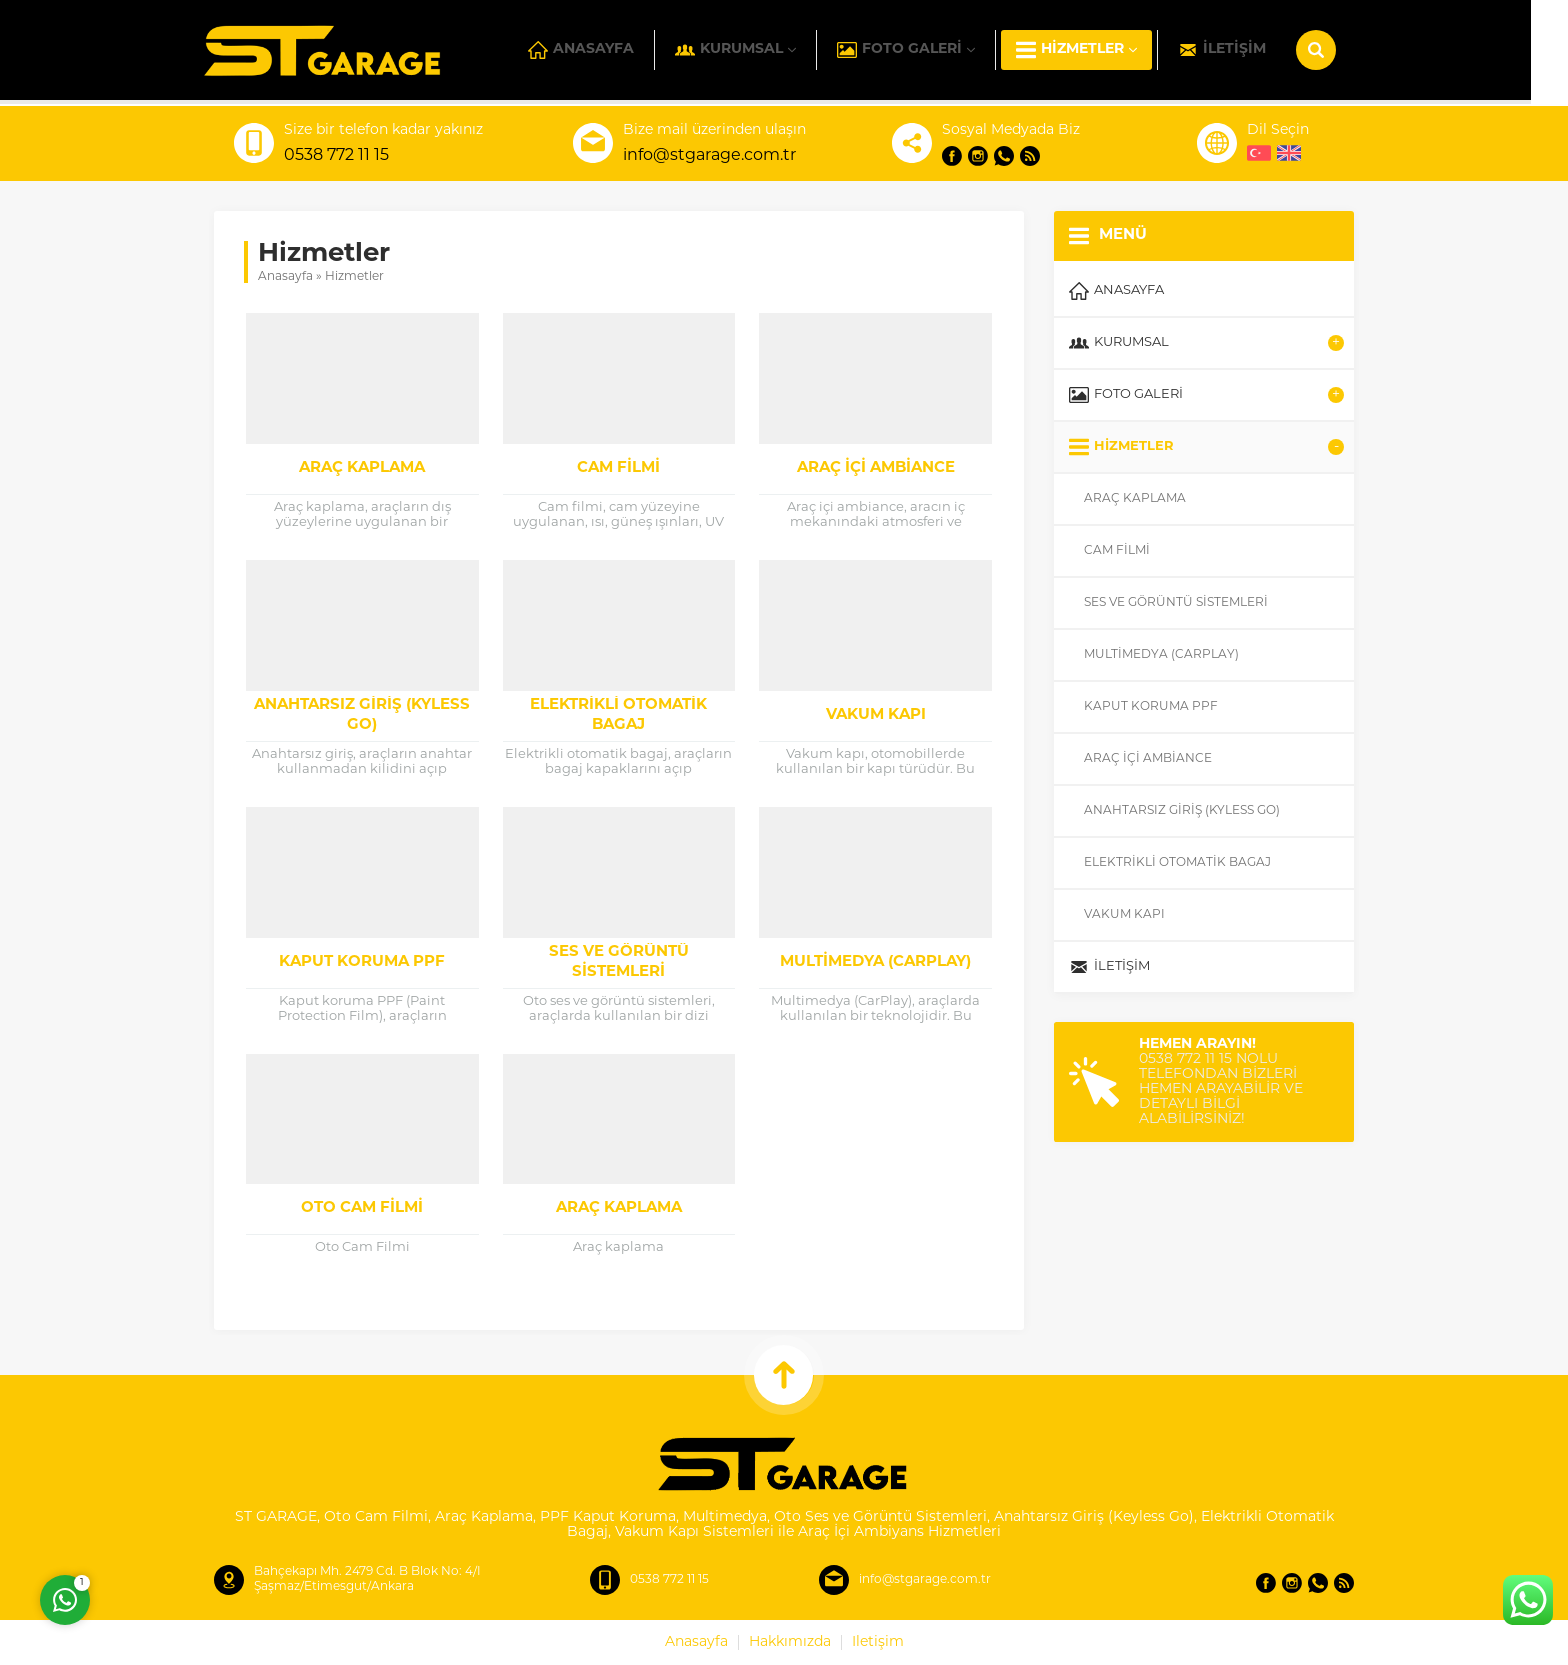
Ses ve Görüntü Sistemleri (619, 962)
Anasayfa (285, 277)
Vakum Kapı (876, 715)
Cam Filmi (618, 468)
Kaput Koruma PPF (362, 962)
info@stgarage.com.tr (709, 156)
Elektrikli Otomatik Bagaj (618, 715)
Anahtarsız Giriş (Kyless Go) (362, 715)
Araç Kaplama (362, 468)
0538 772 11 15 (336, 156)
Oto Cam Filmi (362, 1208)
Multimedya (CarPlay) (875, 962)
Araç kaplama (619, 1208)
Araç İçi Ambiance (876, 468)
